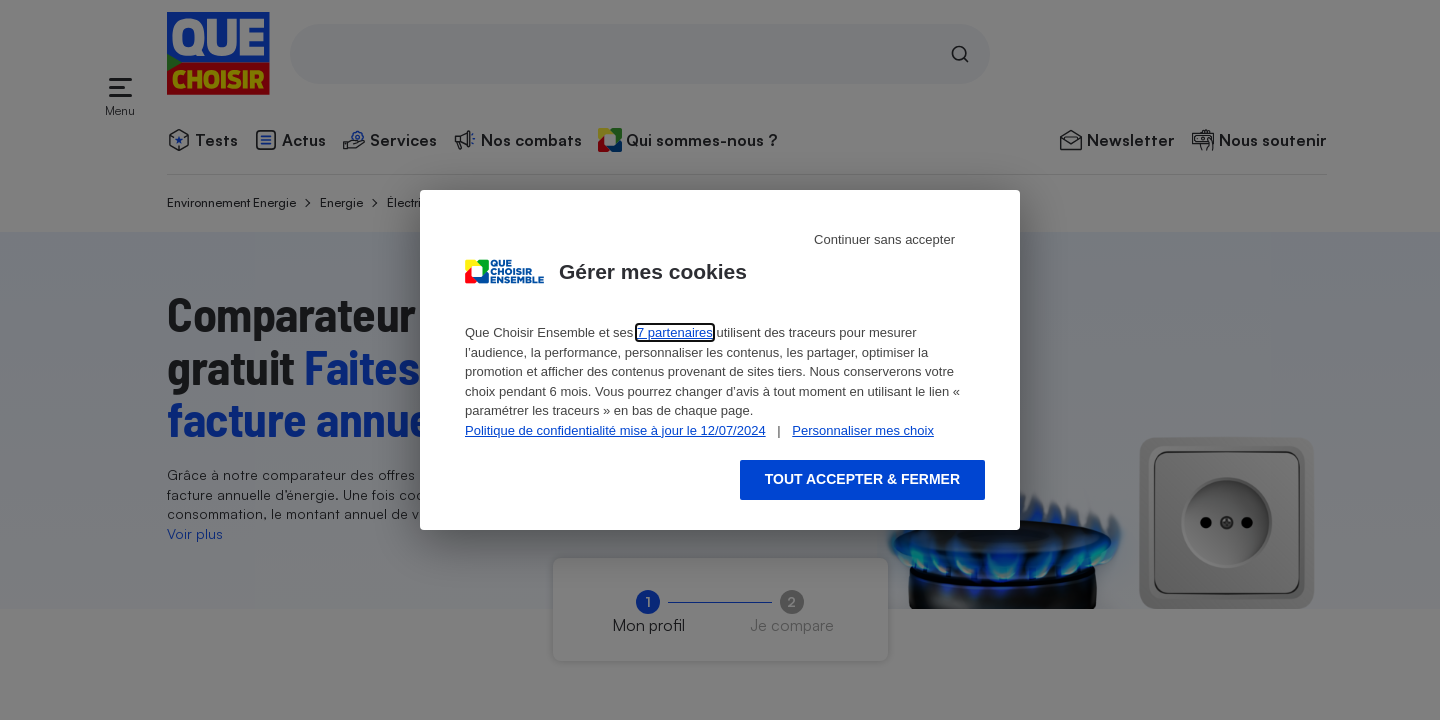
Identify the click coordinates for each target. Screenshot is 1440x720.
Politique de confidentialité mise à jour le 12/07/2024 (615, 430)
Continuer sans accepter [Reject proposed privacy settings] (884, 239)
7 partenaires (675, 332)
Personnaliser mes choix (863, 430)
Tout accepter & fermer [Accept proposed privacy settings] (862, 479)
